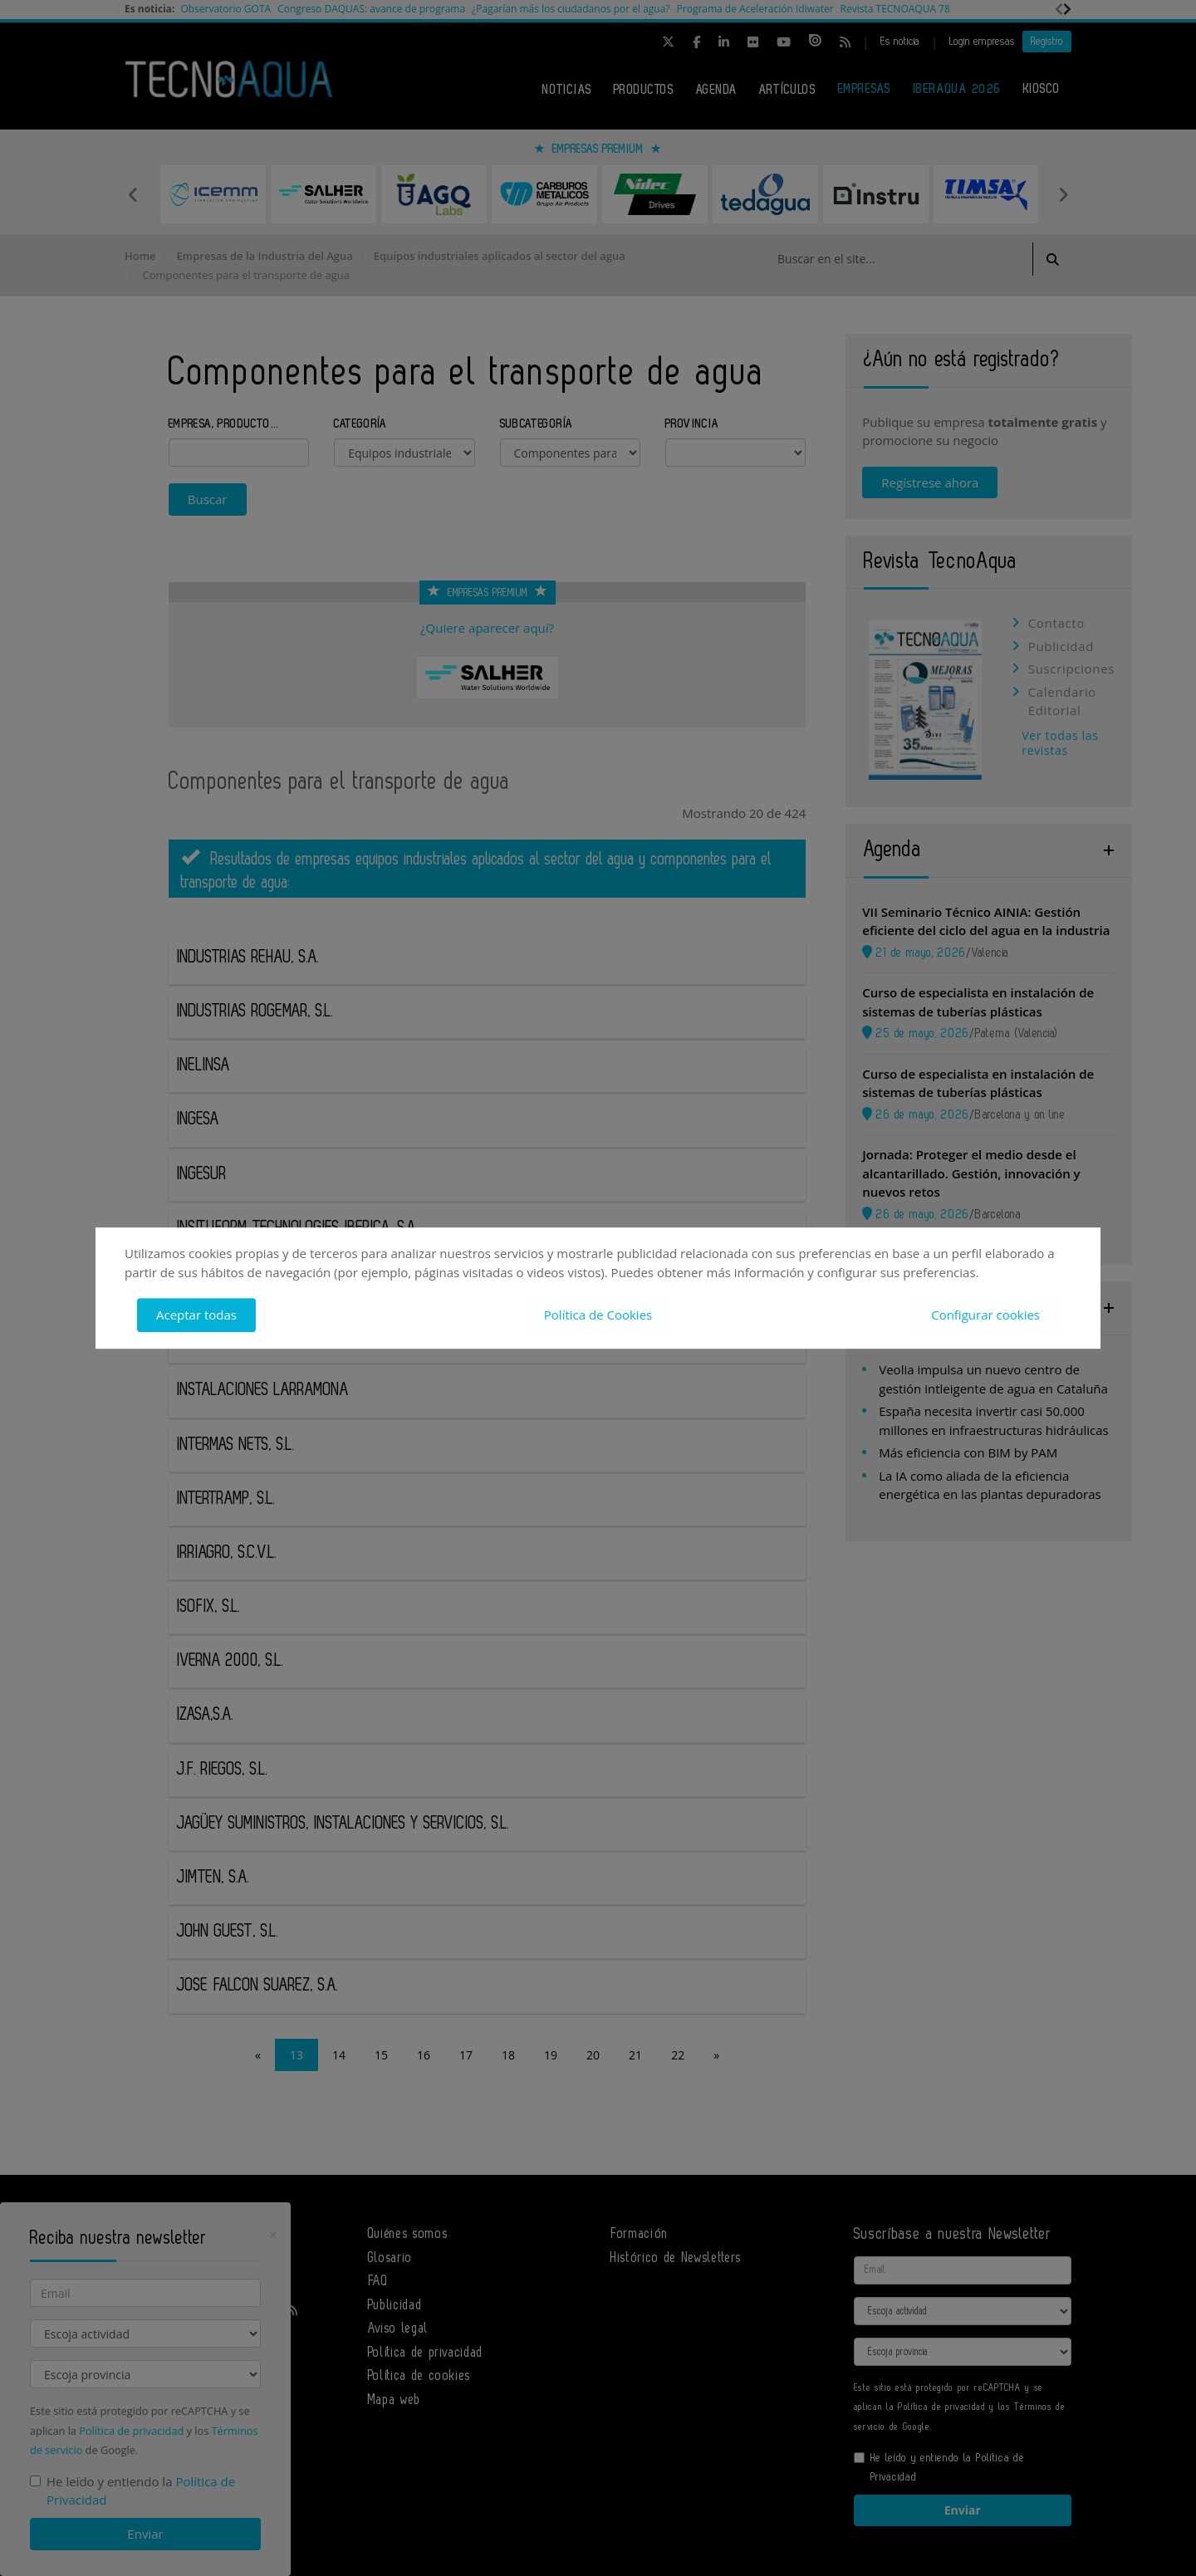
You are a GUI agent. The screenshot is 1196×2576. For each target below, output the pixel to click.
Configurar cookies (985, 1314)
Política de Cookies (598, 1314)
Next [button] (1063, 194)
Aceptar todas (196, 1314)
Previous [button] (133, 194)
